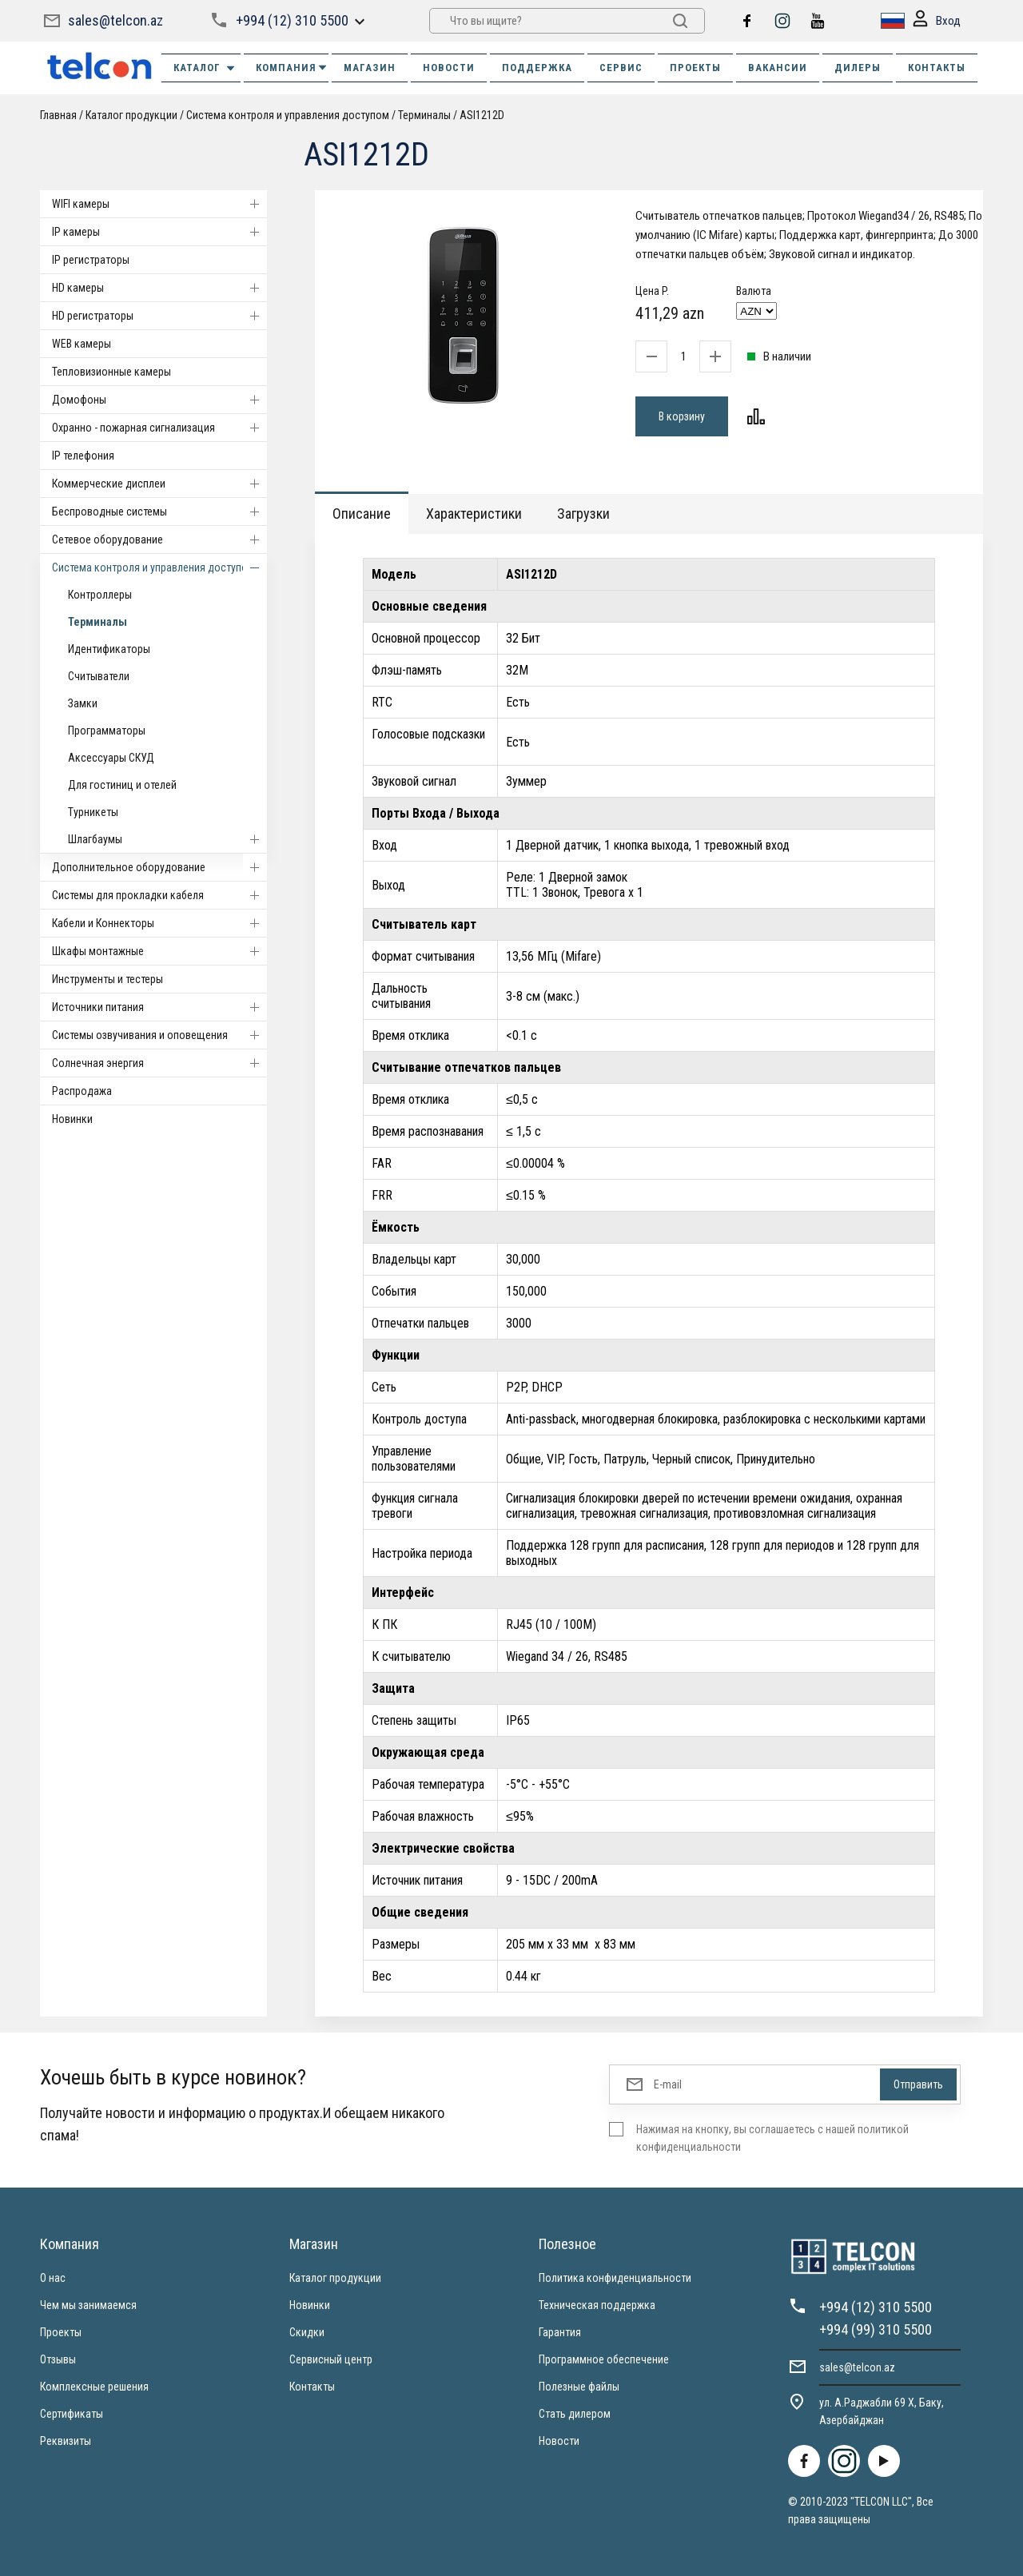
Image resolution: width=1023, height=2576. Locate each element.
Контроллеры (100, 594)
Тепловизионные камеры (111, 371)
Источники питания (159, 1007)
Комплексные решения (94, 2386)
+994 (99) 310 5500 (875, 2329)
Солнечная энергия (159, 1063)
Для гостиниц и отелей (122, 784)
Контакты (312, 2386)
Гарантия (560, 2332)
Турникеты (93, 812)
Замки (83, 703)
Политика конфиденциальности (615, 2277)
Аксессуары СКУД (111, 757)
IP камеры (159, 231)
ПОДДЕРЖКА (537, 68)
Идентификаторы (109, 649)
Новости (559, 2441)
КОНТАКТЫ (936, 68)
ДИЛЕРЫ (857, 68)
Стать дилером (575, 2413)
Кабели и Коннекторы (159, 923)
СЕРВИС (621, 68)
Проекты (61, 2332)
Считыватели (98, 676)
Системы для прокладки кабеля (159, 895)
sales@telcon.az (115, 20)
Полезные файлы (579, 2386)
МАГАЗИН (370, 68)
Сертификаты (71, 2413)
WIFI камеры (159, 203)
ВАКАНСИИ (777, 68)
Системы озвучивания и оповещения (159, 1035)
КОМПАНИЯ (292, 68)
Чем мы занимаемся (88, 2305)
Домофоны (159, 399)
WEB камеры (81, 343)
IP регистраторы (90, 259)
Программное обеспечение (604, 2359)
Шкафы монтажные (159, 951)
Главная (58, 115)
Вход (937, 21)
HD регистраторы (159, 315)
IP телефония (83, 455)
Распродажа (82, 1091)
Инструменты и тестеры (107, 979)
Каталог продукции (131, 115)
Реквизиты (65, 2441)
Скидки (306, 2332)
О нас (53, 2277)
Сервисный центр (330, 2359)
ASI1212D (482, 115)
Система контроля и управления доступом (287, 115)
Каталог (205, 68)
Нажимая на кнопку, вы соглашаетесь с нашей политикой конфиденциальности (772, 2138)
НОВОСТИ (449, 68)
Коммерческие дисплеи (159, 483)
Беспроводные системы (159, 511)
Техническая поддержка (597, 2305)
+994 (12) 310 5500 (292, 20)
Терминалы (424, 115)
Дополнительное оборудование (159, 867)
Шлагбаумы (167, 839)
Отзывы (58, 2359)
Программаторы (106, 730)
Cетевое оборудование (159, 539)
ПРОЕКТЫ (695, 68)
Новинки (72, 1119)
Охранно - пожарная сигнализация (159, 427)
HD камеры (159, 287)
